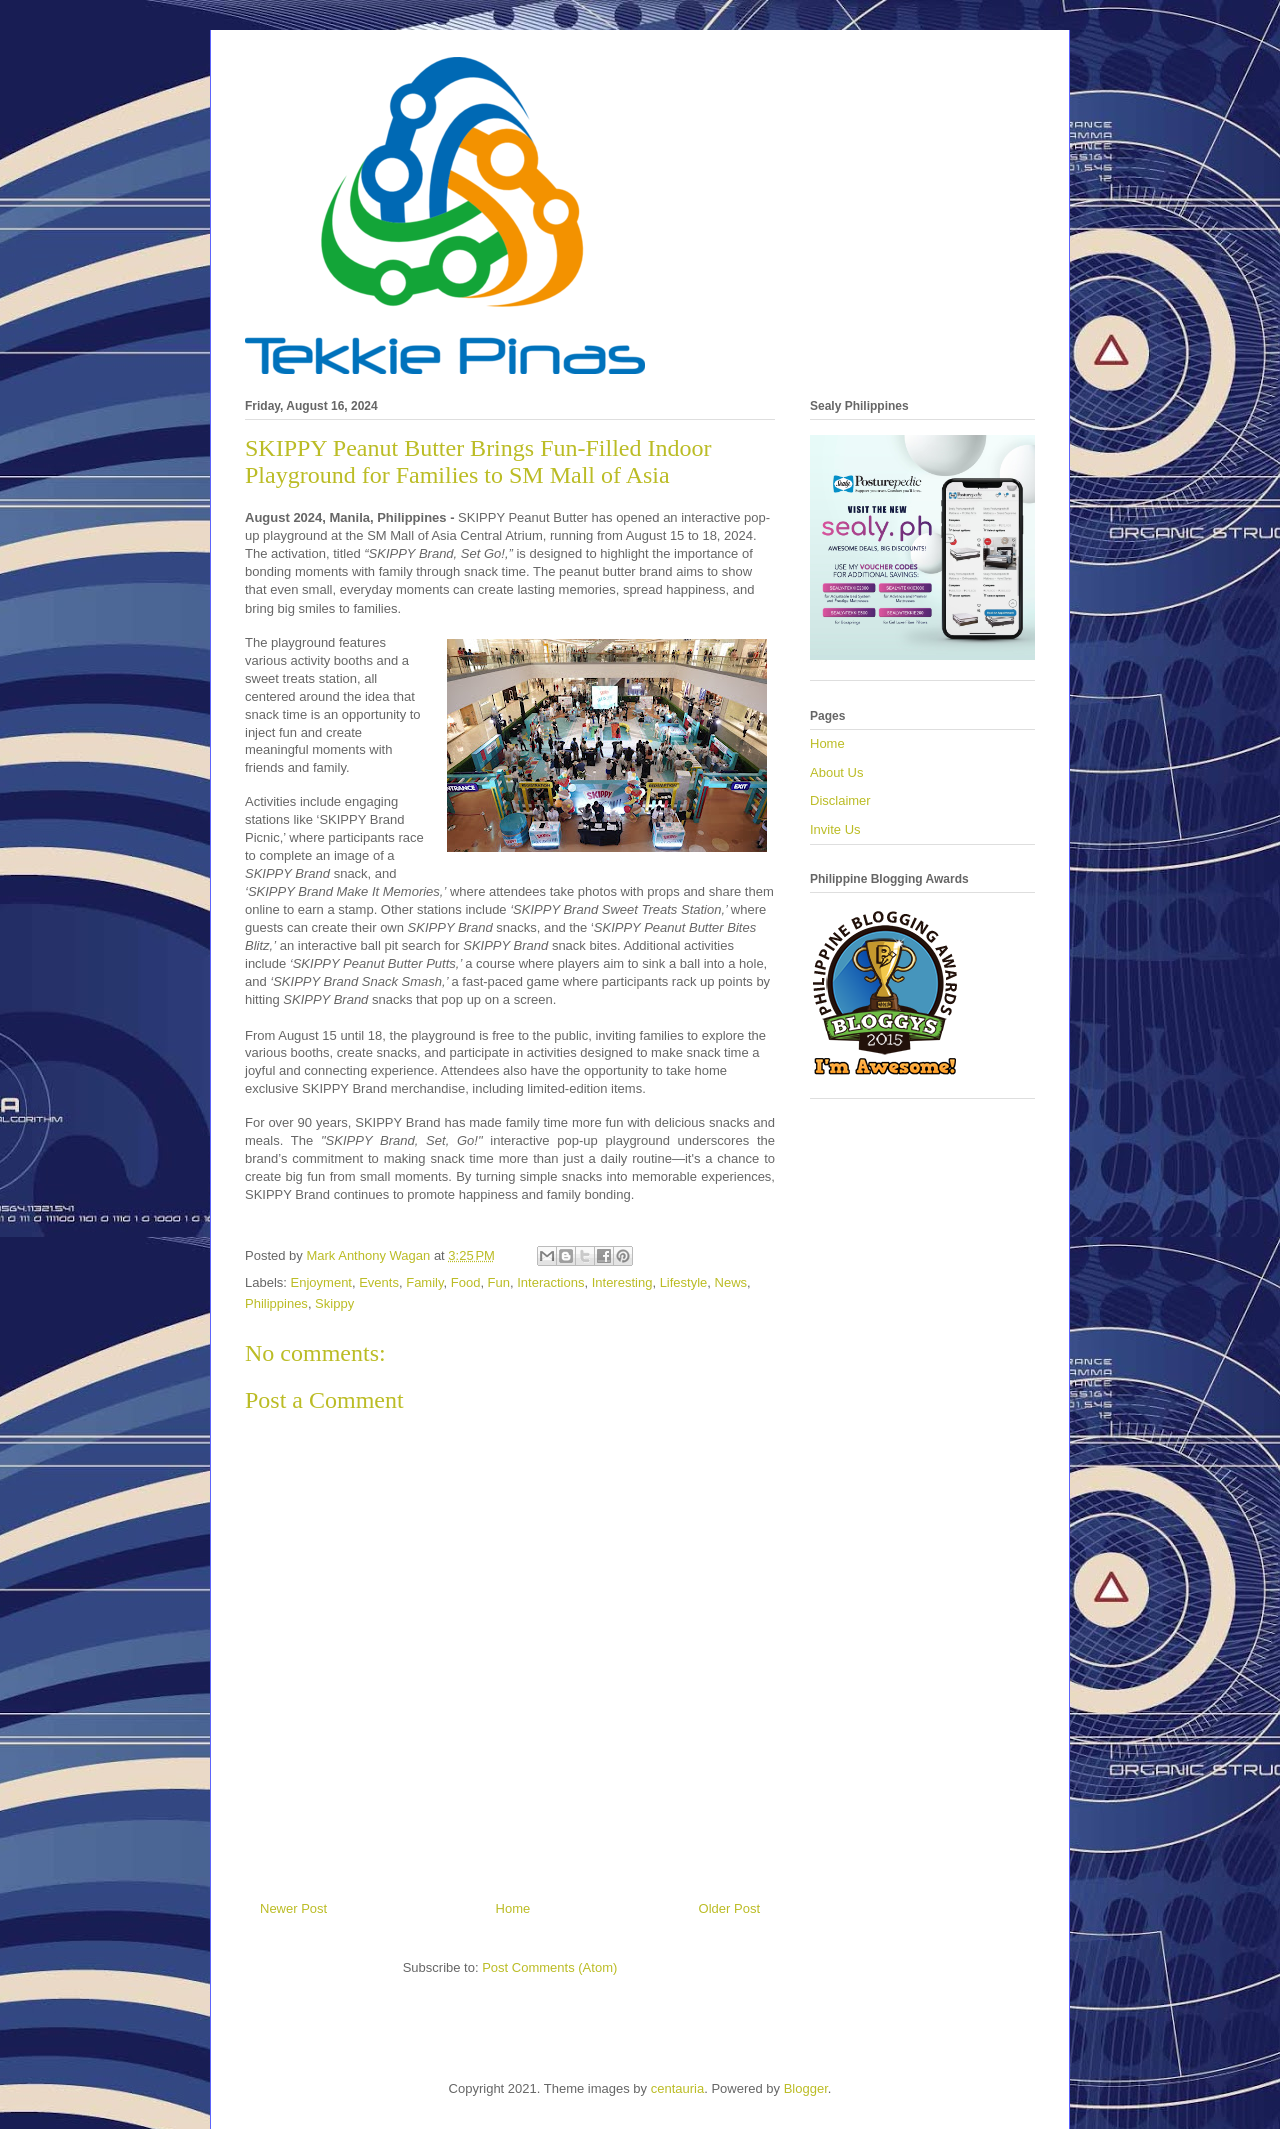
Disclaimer (840, 800)
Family (424, 1282)
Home (513, 1908)
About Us (836, 772)
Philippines (276, 1303)
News (731, 1282)
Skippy (334, 1303)
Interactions (550, 1282)
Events (379, 1282)
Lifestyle (684, 1282)
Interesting (622, 1282)
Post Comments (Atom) (549, 1967)
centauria (677, 2088)
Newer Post (293, 1908)
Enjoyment (321, 1282)
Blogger (806, 2088)
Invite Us (835, 829)
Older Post (729, 1908)
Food (466, 1282)
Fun (499, 1282)
